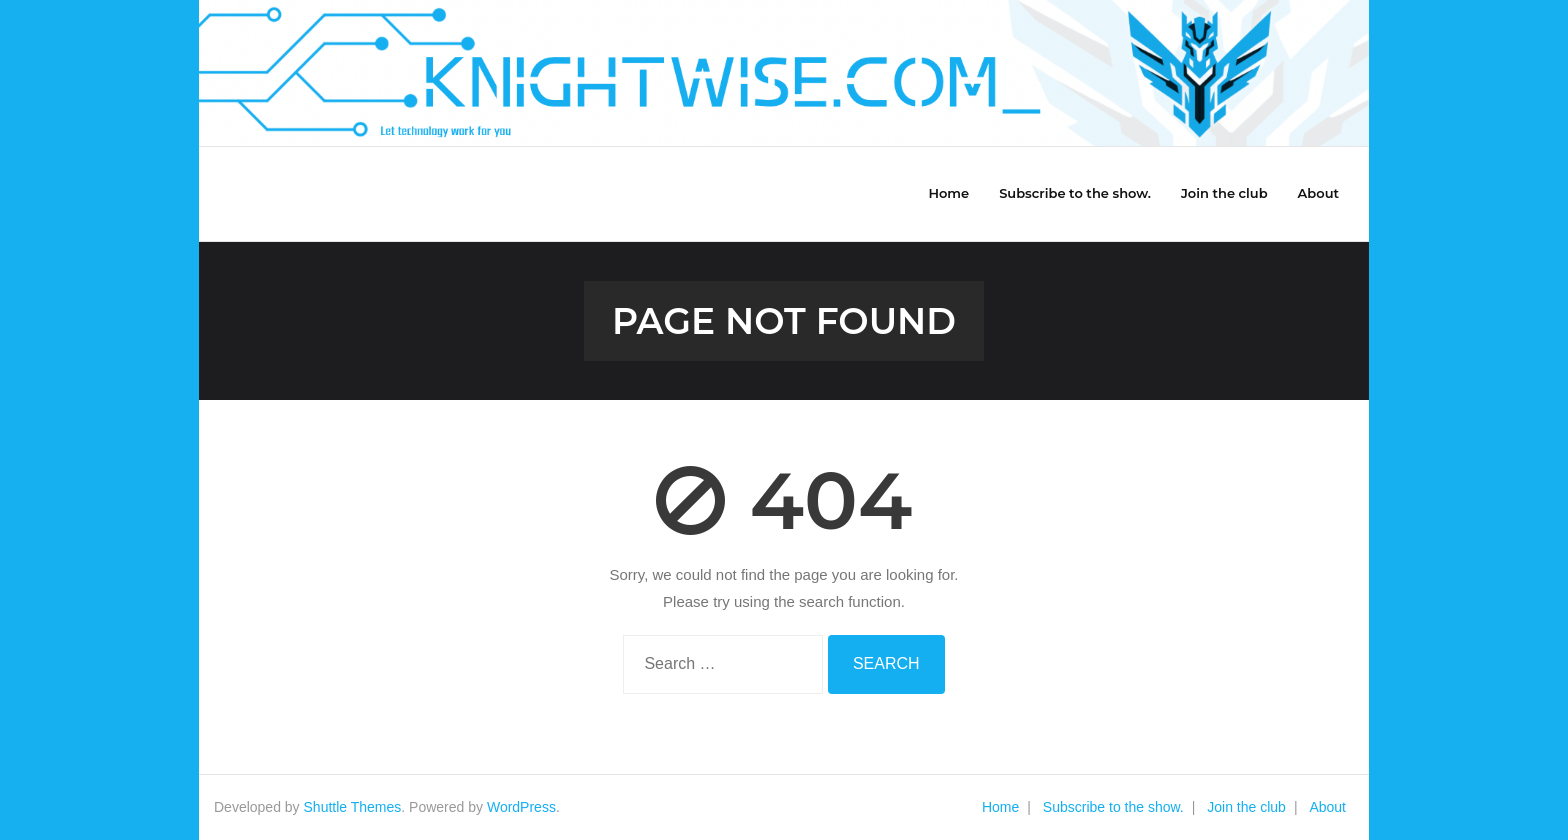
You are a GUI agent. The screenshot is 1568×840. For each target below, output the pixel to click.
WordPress (521, 807)
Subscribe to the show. (1113, 807)
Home (1000, 807)
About (1327, 807)
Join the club (1246, 807)
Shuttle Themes (353, 807)
